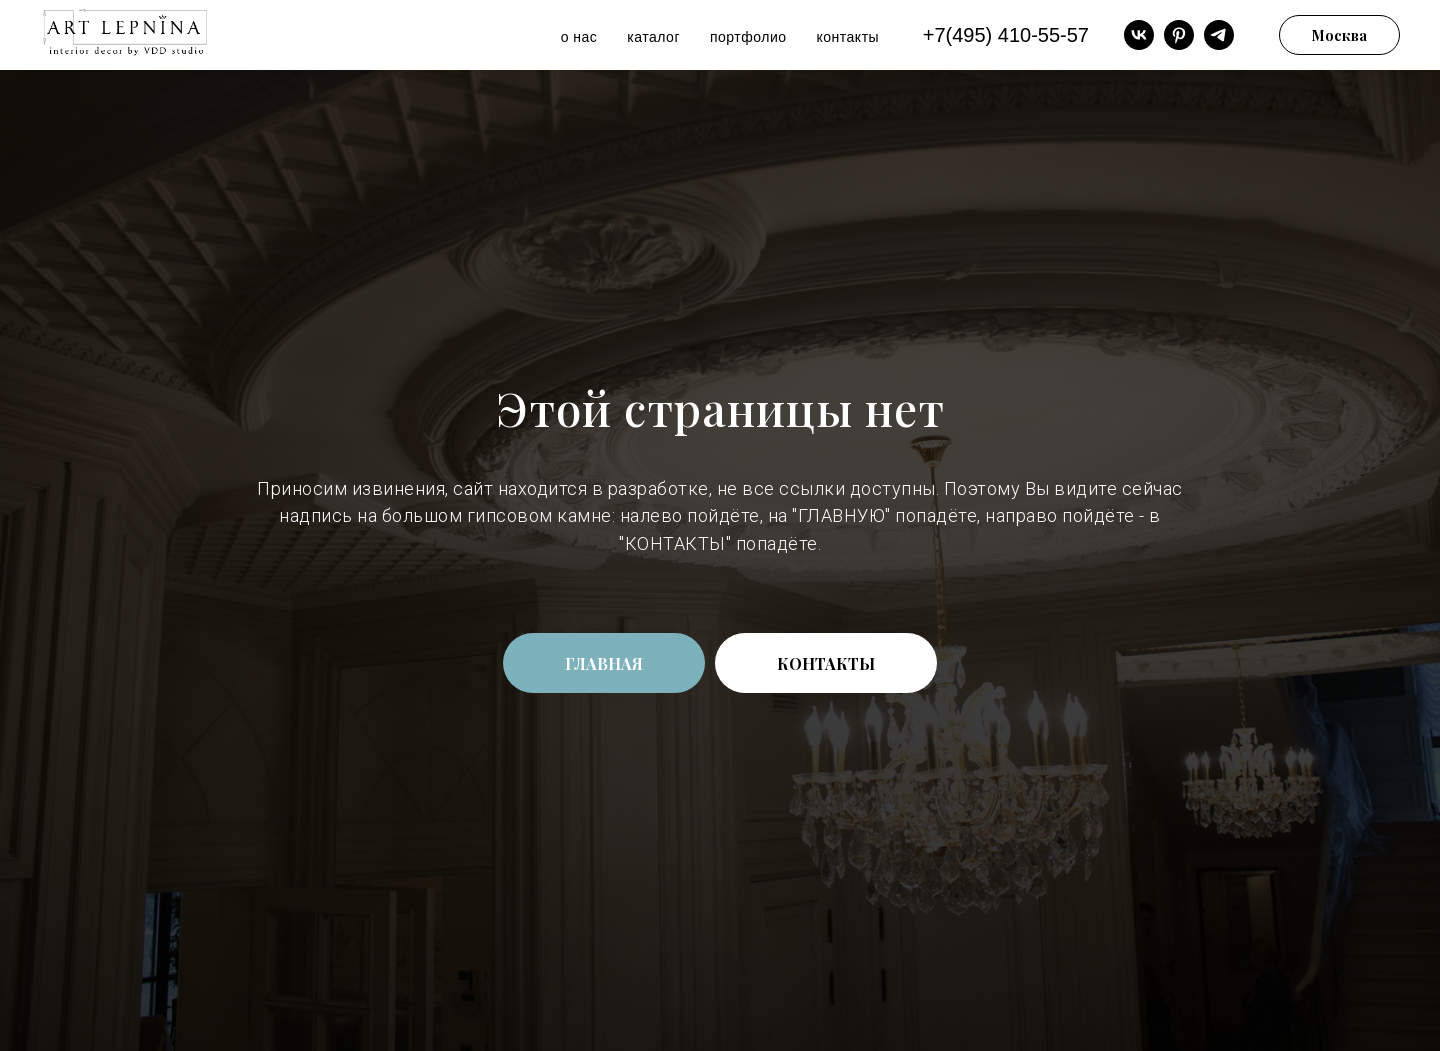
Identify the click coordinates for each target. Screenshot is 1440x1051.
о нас (579, 37)
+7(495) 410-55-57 (1006, 35)
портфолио (748, 37)
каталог (653, 37)
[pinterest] (1179, 35)
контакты (848, 37)
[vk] (1139, 35)
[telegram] (1219, 35)
